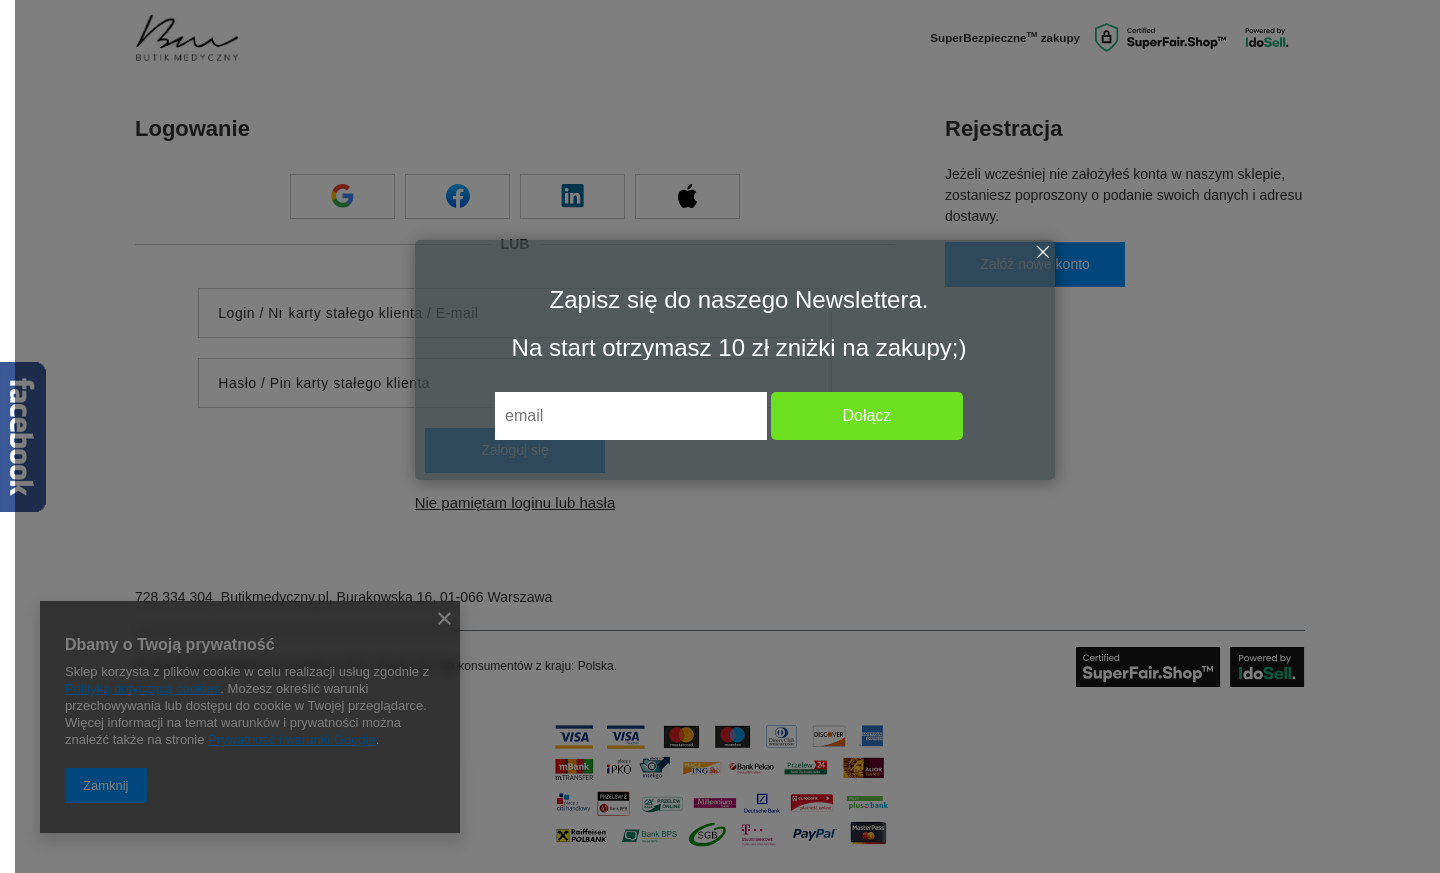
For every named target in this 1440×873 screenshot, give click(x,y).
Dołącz (866, 415)
